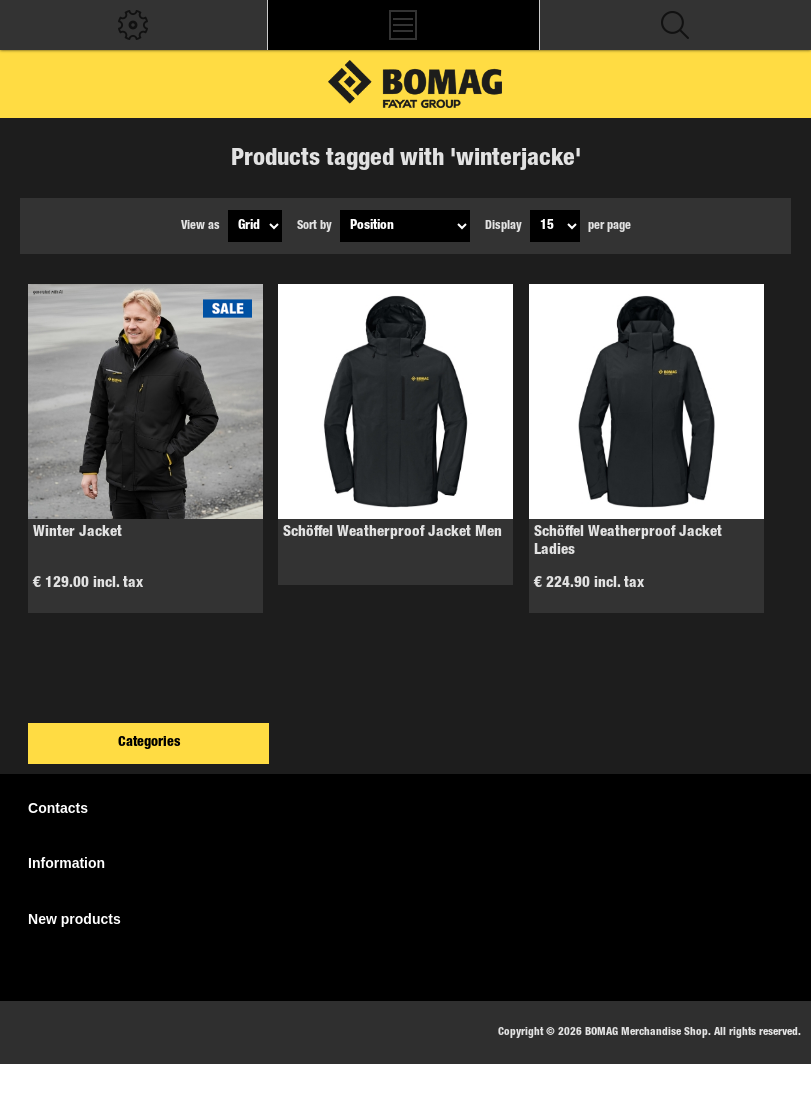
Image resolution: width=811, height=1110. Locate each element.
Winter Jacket (77, 532)
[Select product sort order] (405, 226)
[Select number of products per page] (555, 226)
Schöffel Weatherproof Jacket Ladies (628, 541)
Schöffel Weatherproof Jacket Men (392, 532)
